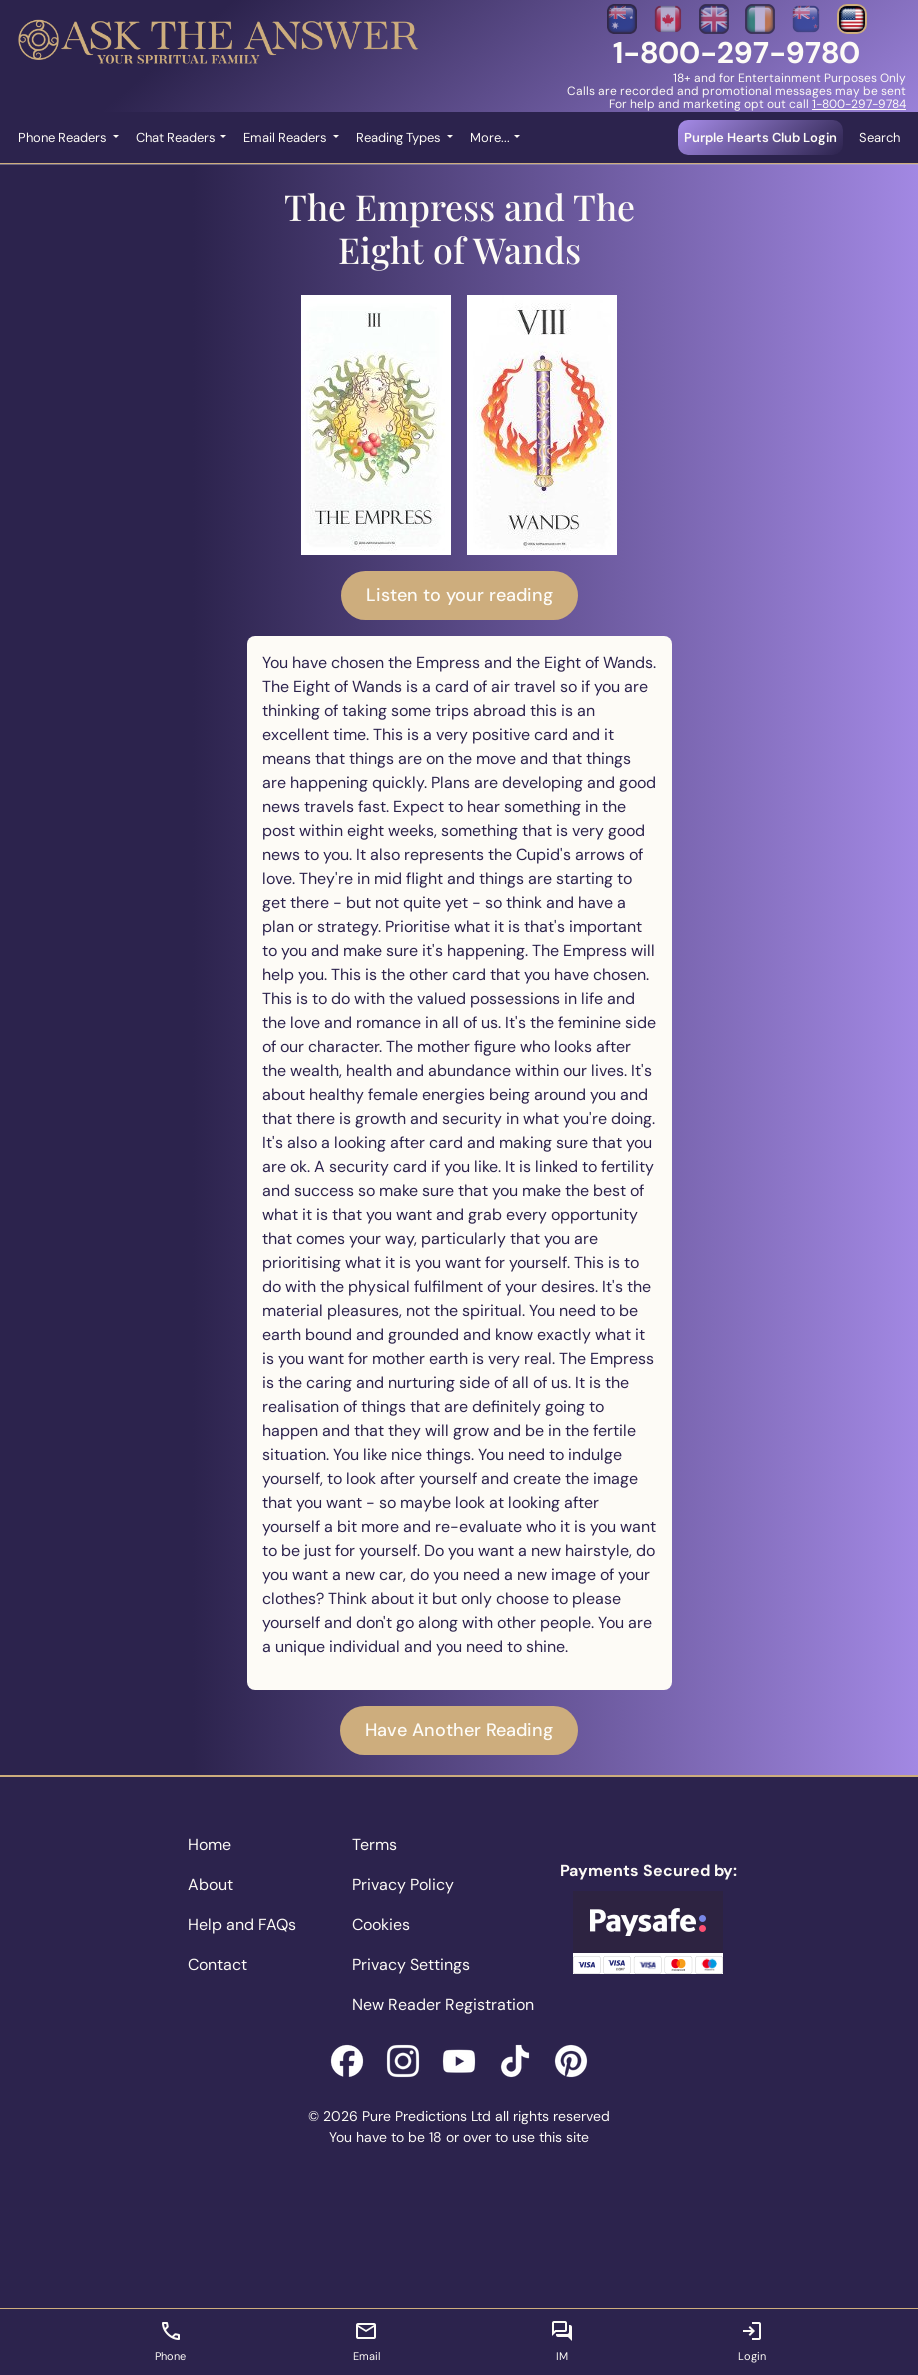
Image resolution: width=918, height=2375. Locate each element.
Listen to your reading (459, 595)
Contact (217, 1964)
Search (879, 137)
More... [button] (490, 137)
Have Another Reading (459, 1730)
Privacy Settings (411, 1964)
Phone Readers (64, 137)
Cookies (381, 1924)
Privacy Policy (403, 1884)
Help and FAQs (242, 1924)
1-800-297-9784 (859, 104)
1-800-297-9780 (736, 52)
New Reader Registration (443, 2004)
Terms (374, 1844)
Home (209, 1844)
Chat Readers (176, 137)
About (210, 1884)
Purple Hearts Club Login (760, 137)
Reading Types (400, 137)
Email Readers (286, 137)
